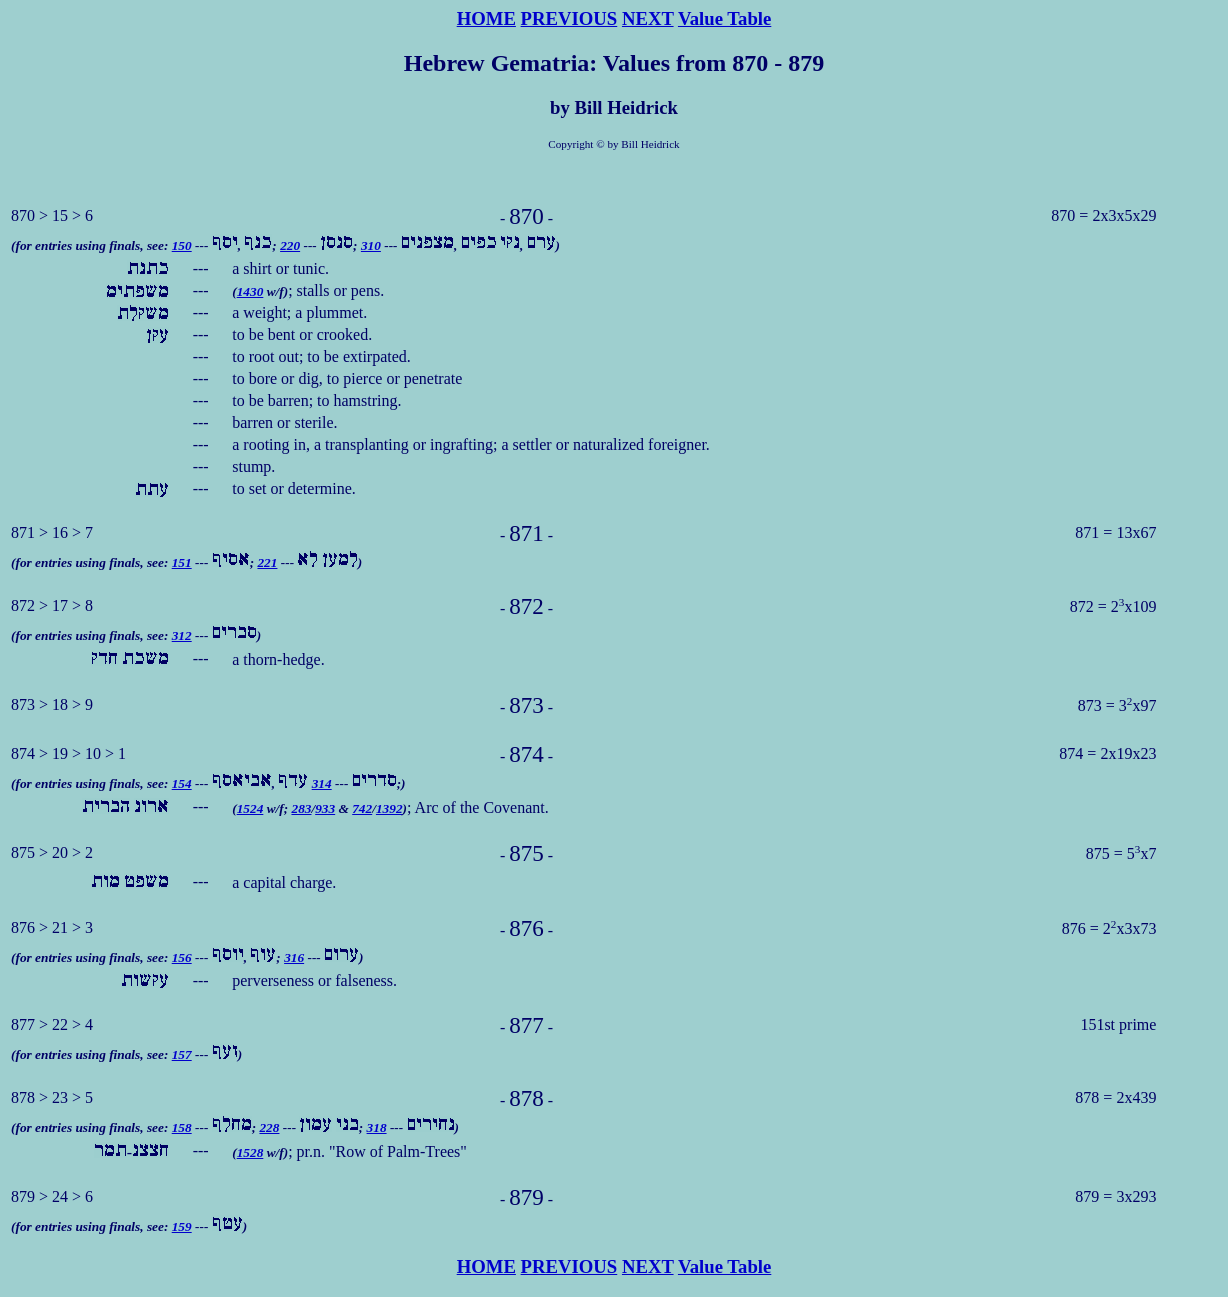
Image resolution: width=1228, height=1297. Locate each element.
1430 (250, 291)
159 (182, 1226)
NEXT (648, 18)
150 (182, 245)
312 (182, 635)
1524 (250, 808)
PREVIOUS (569, 18)
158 (182, 1127)
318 (377, 1127)
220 (290, 245)
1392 (389, 808)
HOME (486, 18)
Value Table (724, 18)
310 (371, 245)
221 (267, 562)
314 (322, 783)
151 (182, 562)
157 (182, 1054)
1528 (250, 1152)
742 (362, 808)
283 (301, 808)
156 (182, 957)
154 (182, 783)
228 (269, 1127)
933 (325, 808)
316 (294, 957)
